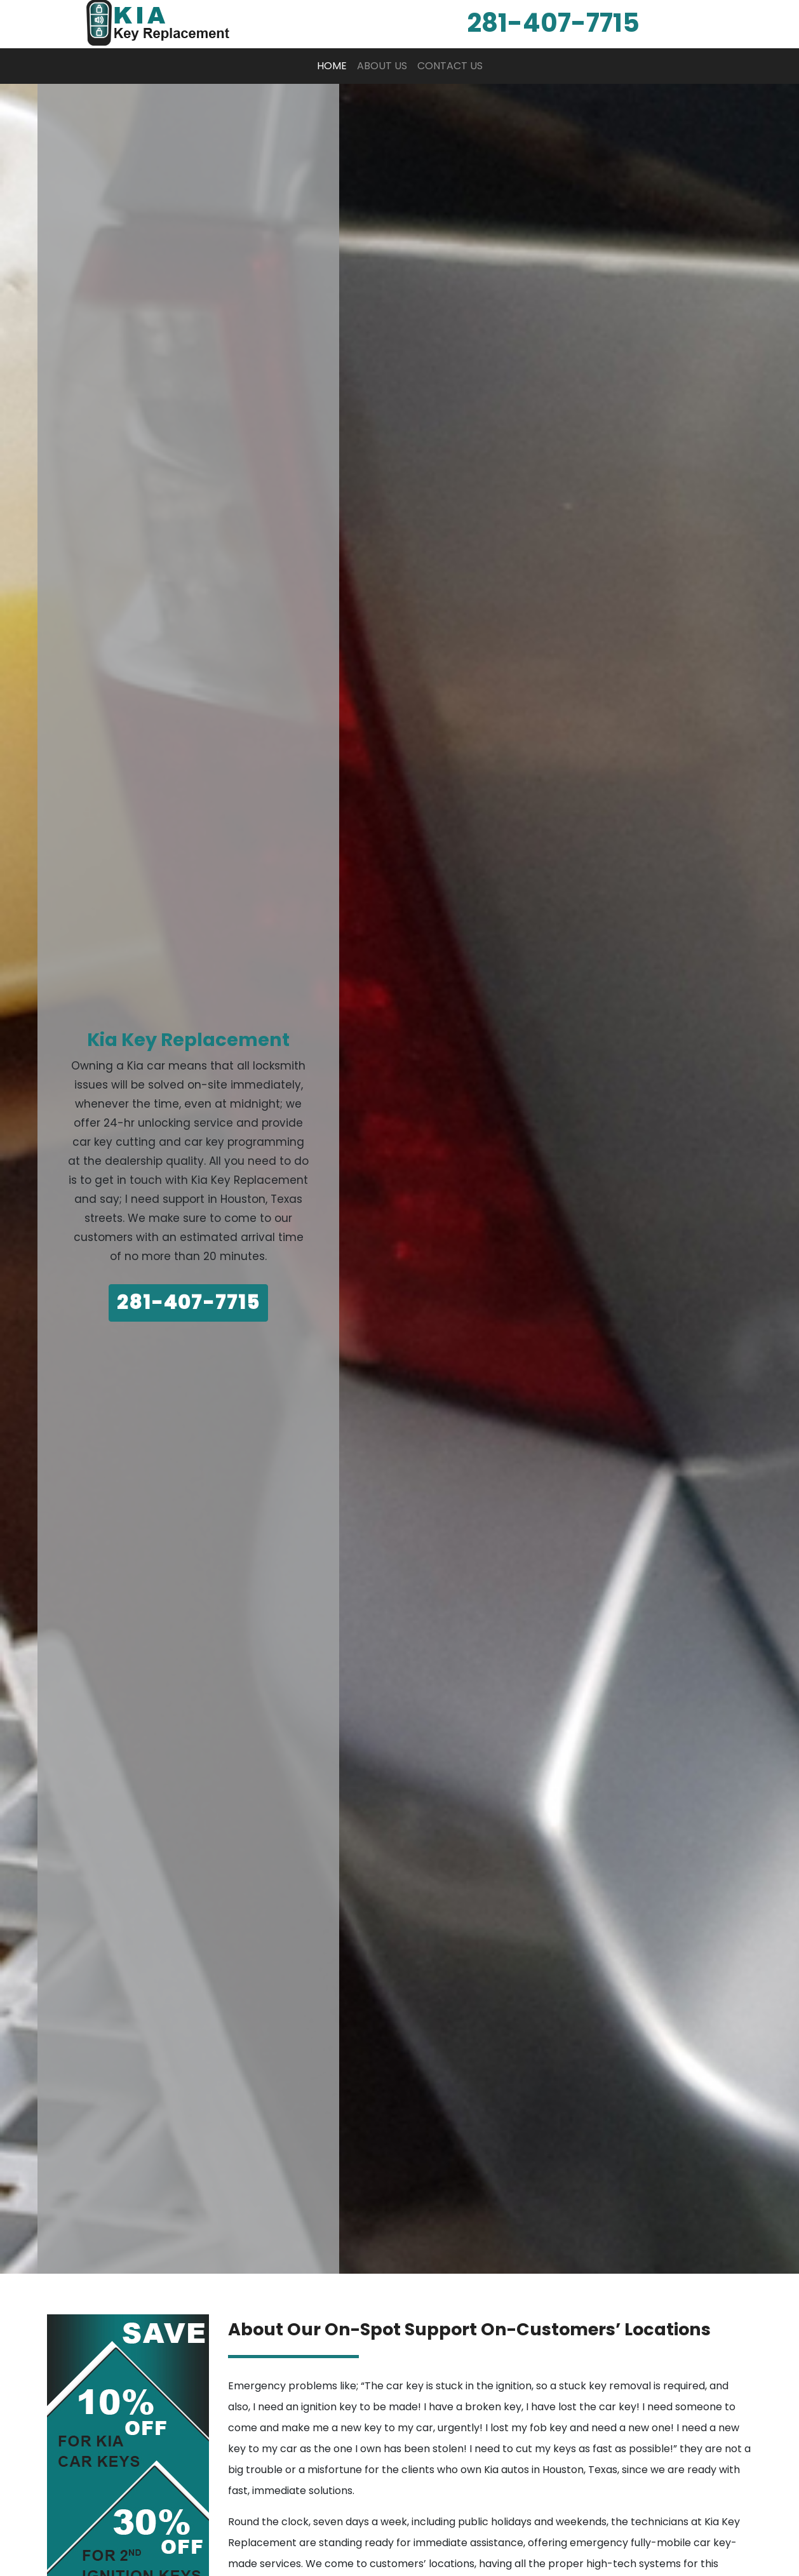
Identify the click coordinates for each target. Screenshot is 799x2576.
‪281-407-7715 (553, 23)
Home (334, 65)
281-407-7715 (188, 1302)
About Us (382, 65)
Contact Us (450, 65)
